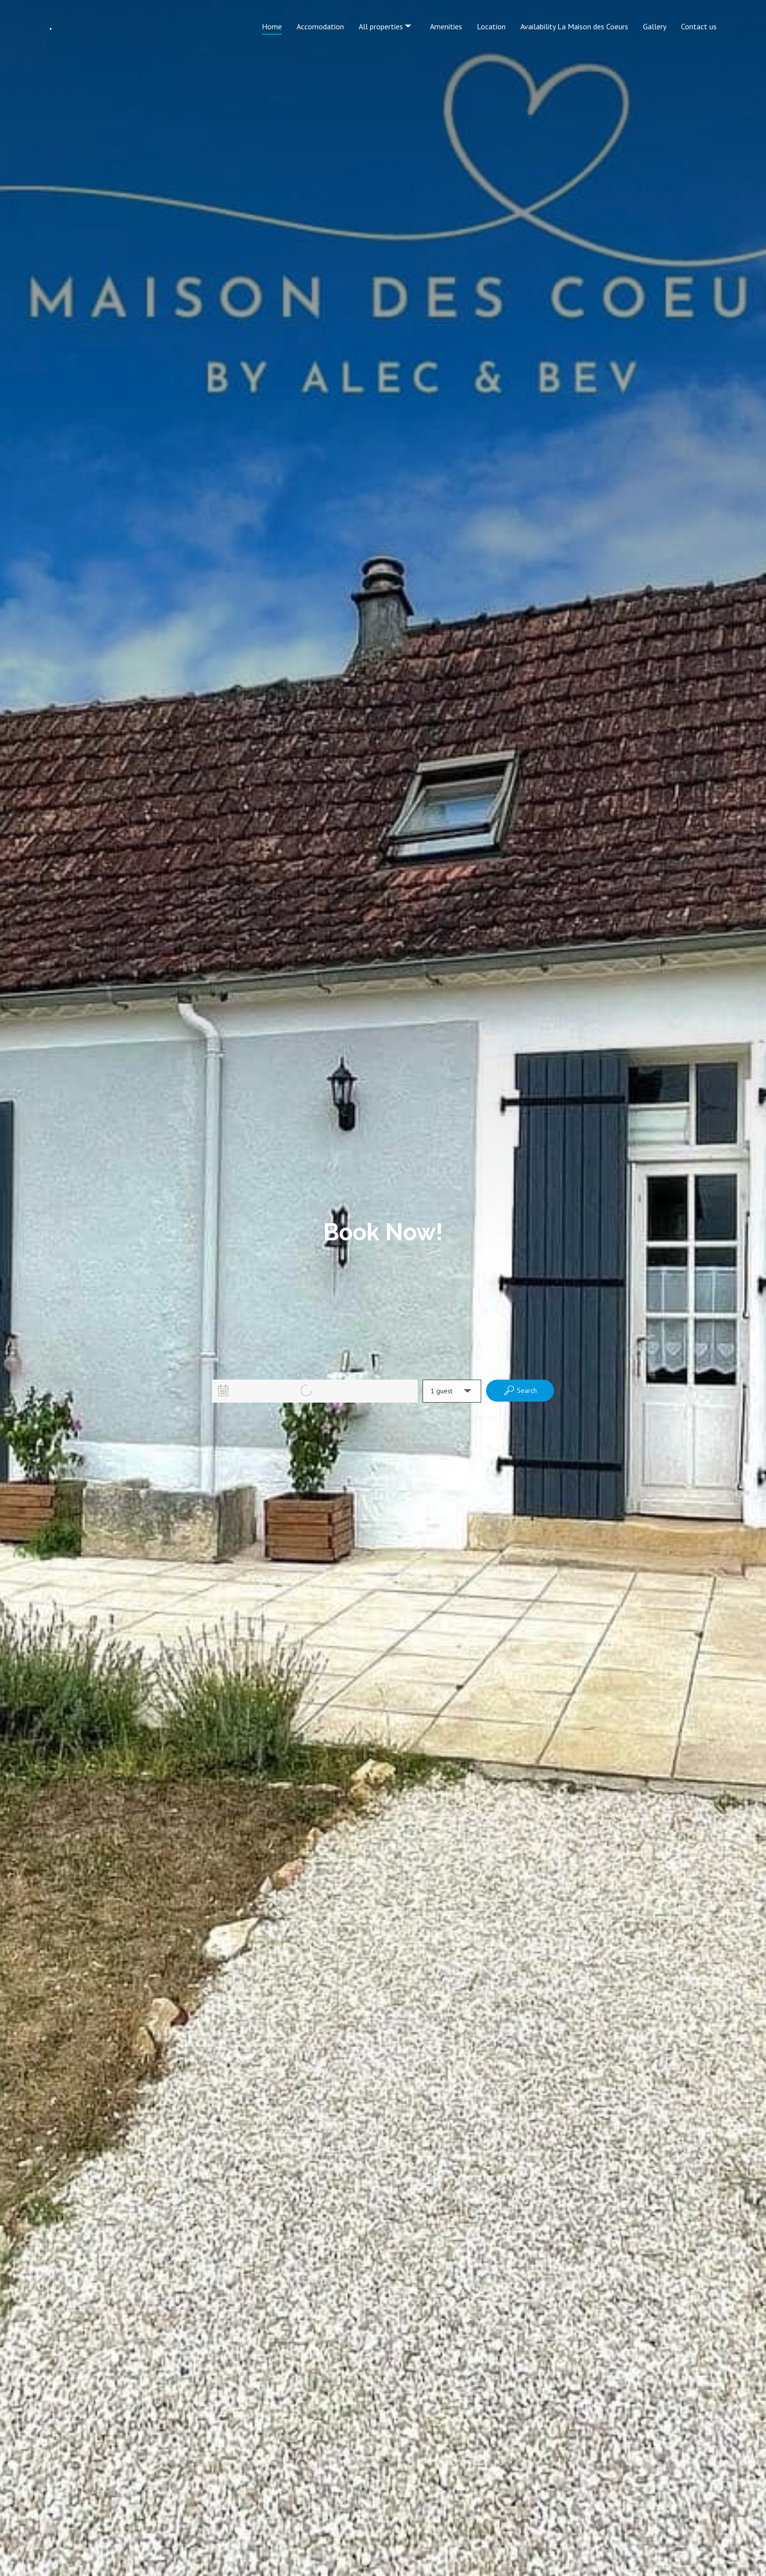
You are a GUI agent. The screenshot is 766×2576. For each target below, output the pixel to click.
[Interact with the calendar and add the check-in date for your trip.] (223, 1390)
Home (272, 26)
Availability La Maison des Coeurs (574, 26)
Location (491, 26)
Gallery (654, 26)
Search (520, 1390)
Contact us (699, 26)
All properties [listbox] (386, 17)
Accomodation (320, 26)
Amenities (446, 26)
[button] (452, 1391)
